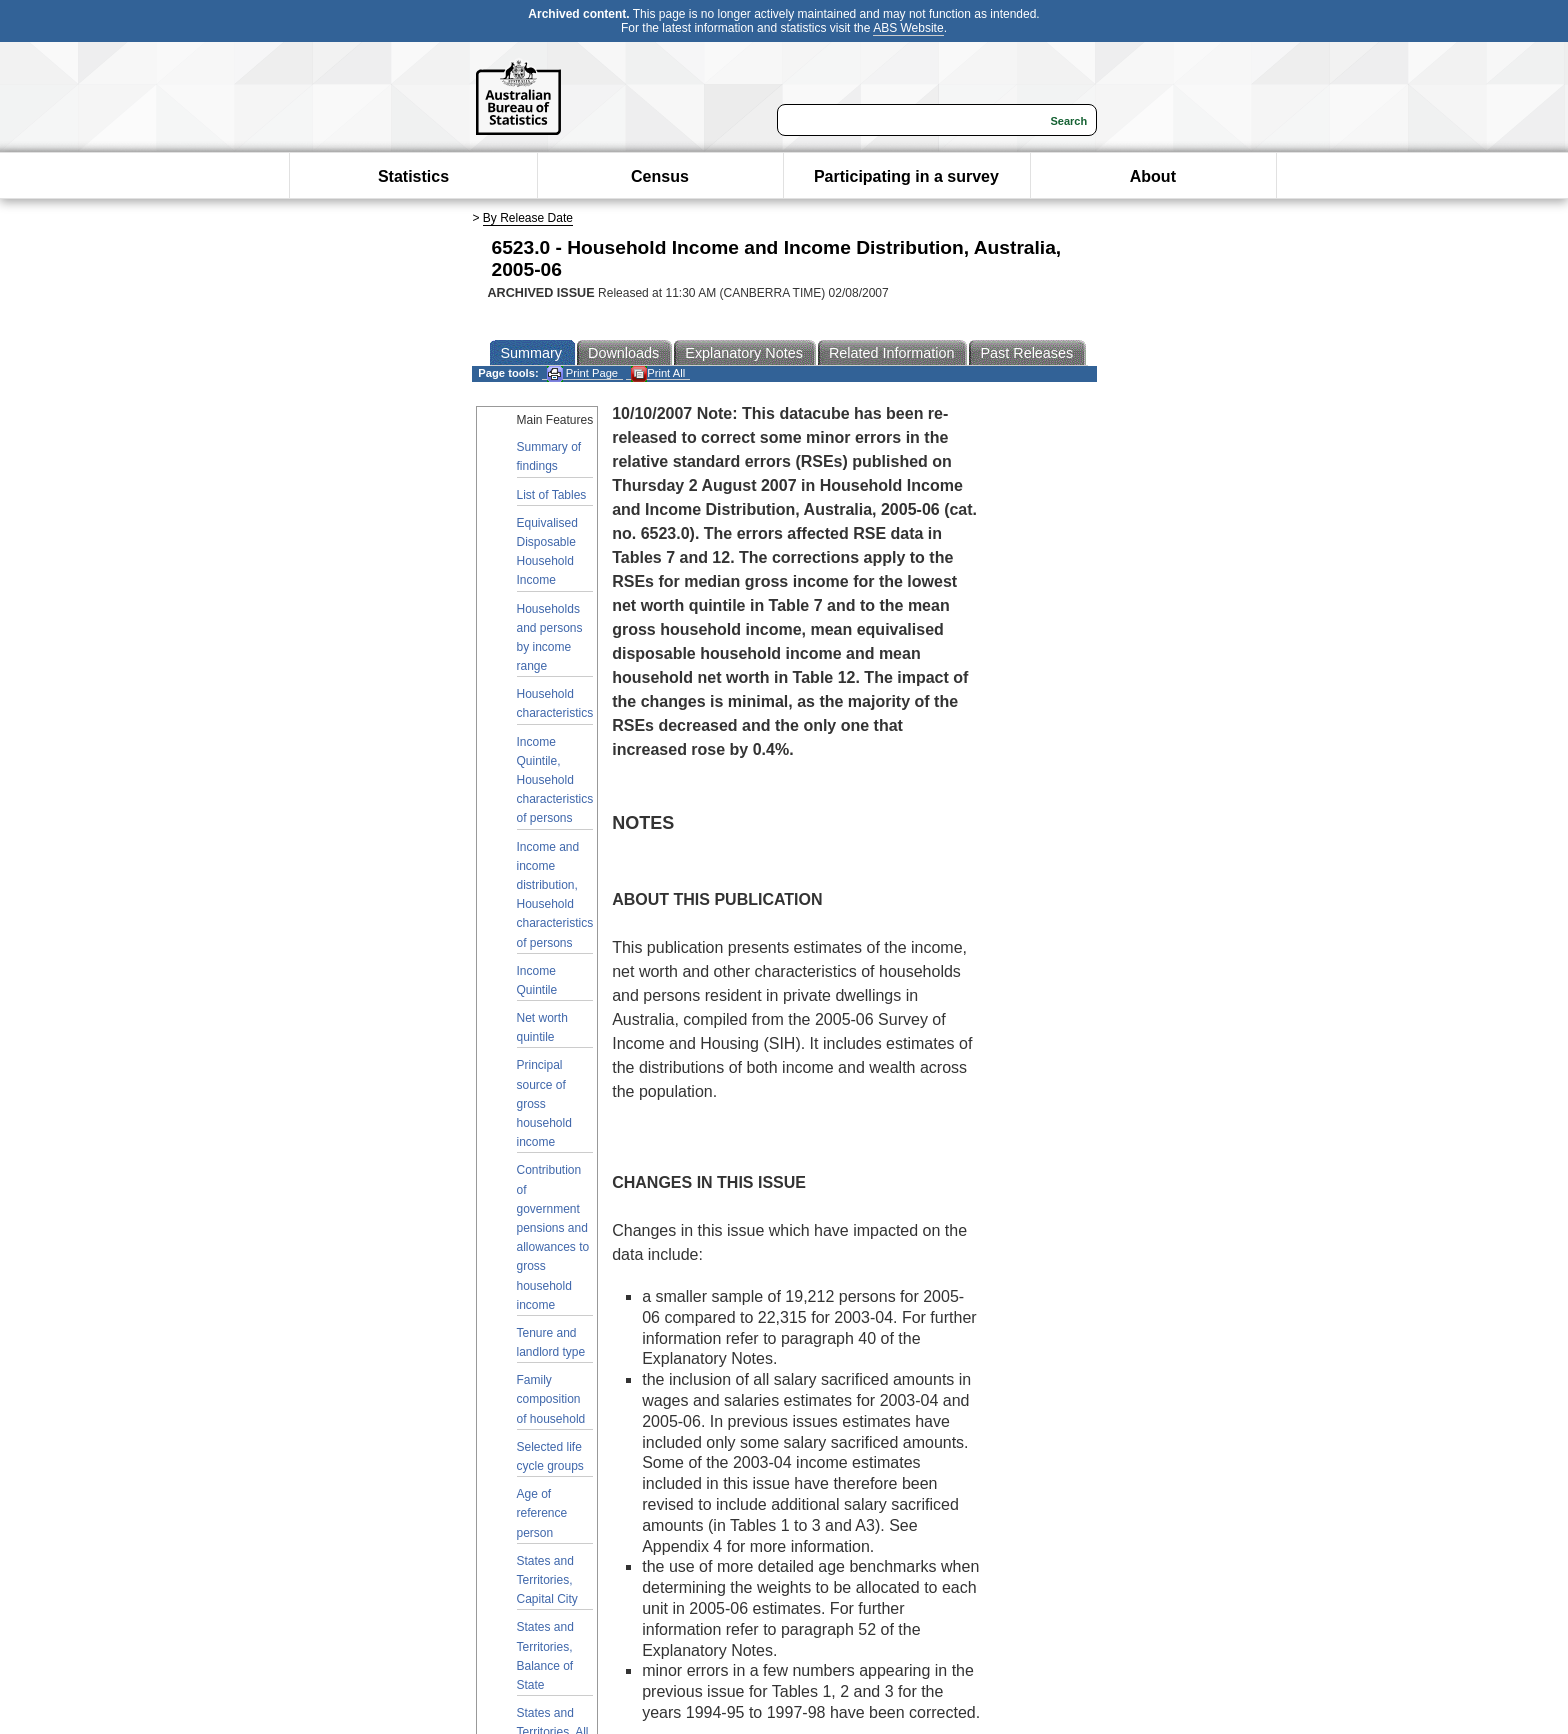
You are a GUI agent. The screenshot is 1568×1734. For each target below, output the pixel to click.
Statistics (413, 176)
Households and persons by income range (550, 638)
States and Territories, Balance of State (545, 1656)
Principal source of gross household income (544, 1103)
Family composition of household (551, 1399)
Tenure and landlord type (551, 1342)
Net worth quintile (542, 1027)
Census (660, 176)
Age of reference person (542, 1513)
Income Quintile (537, 980)
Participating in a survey (906, 176)
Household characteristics (555, 703)
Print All (658, 373)
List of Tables (552, 495)
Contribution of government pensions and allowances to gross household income (553, 1237)
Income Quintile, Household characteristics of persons (555, 780)
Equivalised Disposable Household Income (547, 552)
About (1153, 176)
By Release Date (528, 218)
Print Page (582, 373)
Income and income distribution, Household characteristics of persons (555, 895)
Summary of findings (549, 456)
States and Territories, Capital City (547, 1580)
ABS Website (908, 28)
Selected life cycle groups (550, 1456)
